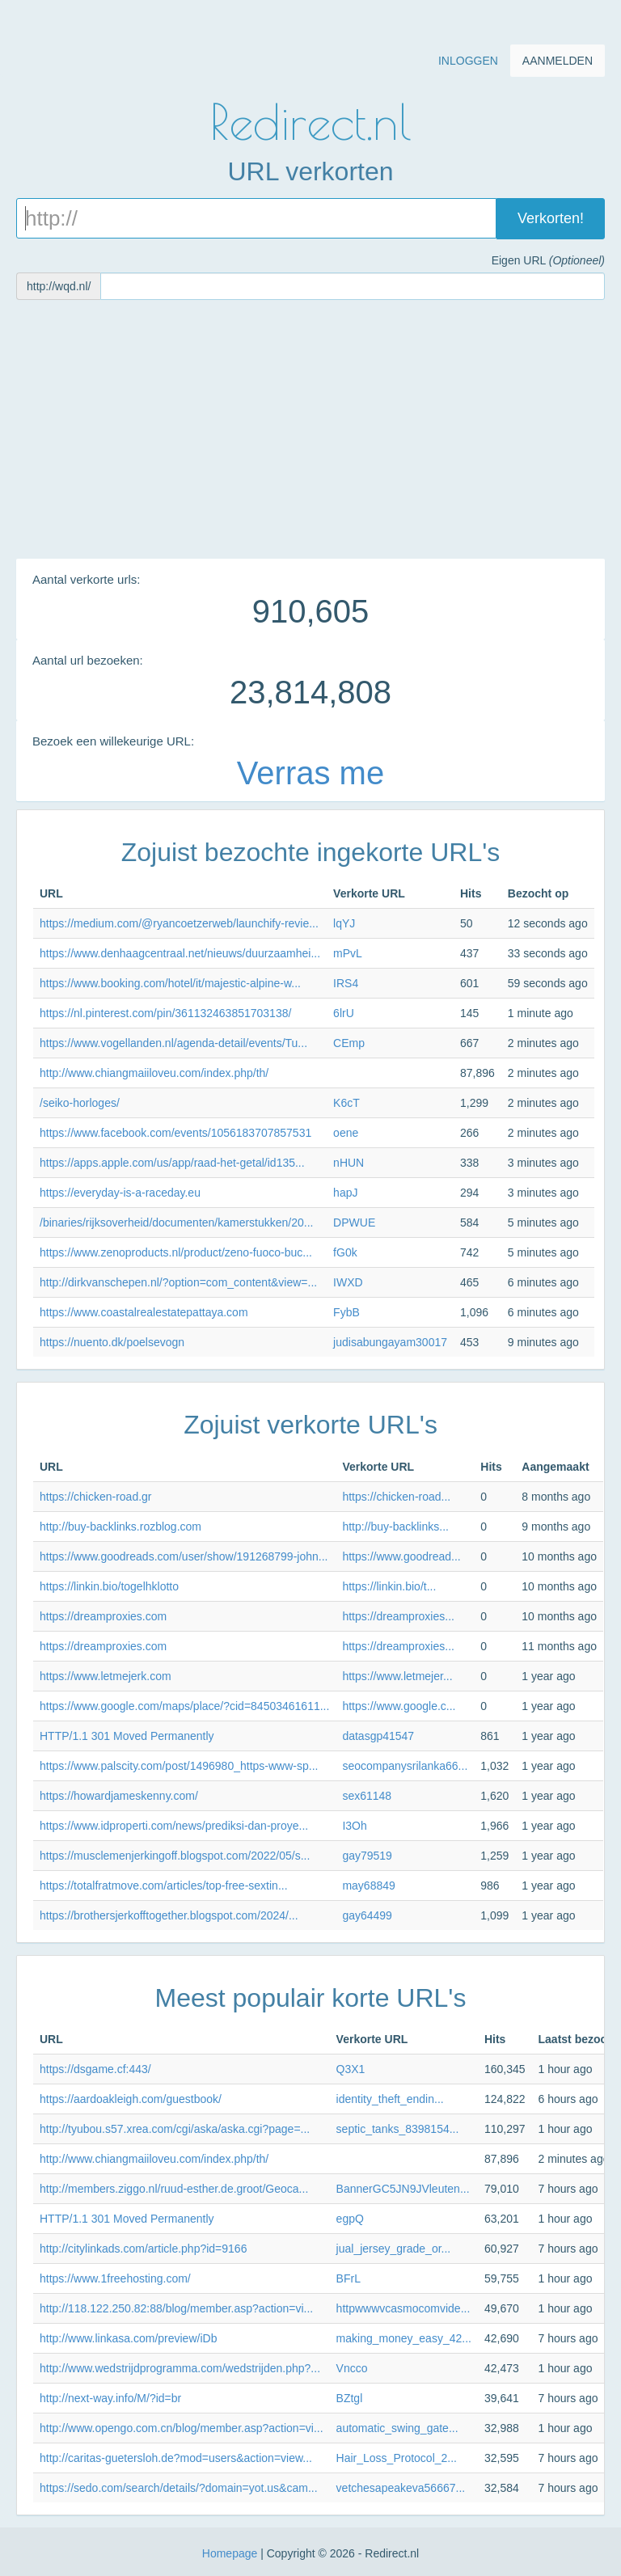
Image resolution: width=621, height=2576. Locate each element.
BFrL (348, 2278)
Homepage (230, 2553)
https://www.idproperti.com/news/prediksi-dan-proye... (174, 1825)
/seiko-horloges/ (80, 1102)
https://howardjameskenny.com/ (119, 1795)
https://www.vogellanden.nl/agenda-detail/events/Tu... (173, 1043)
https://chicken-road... (396, 1496)
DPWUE (354, 1222)
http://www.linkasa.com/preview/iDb (128, 2338)
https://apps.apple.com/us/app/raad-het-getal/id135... (172, 1162)
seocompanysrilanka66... (404, 1765)
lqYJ (344, 923)
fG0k (345, 1252)
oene (345, 1132)
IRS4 (345, 983)
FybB (346, 1312)
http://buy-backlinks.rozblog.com (120, 1526)
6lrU (343, 1013)
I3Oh (354, 1825)
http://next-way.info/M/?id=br (110, 2398)
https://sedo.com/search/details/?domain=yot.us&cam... (179, 2487)
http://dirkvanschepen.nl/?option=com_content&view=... (178, 1282)
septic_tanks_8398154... (397, 2128)
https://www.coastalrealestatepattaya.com (144, 1312)
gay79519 (367, 1855)
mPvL (347, 953)
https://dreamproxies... (398, 1616)
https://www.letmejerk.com (105, 1676)
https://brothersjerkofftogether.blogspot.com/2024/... (169, 1915)
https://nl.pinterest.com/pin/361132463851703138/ (165, 1013)
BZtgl (349, 2398)
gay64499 (367, 1915)
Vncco (352, 2368)
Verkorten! (551, 218)
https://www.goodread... (401, 1556)
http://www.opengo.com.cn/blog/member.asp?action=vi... (181, 2428)
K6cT (346, 1102)
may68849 (368, 1885)
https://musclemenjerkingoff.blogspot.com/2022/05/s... (175, 1855)
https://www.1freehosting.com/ (115, 2278)
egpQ (350, 2218)
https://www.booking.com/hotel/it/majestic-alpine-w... (170, 983)
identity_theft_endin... (390, 2098)
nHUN (348, 1162)
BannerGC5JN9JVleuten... (403, 2188)
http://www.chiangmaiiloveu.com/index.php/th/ (154, 1072)
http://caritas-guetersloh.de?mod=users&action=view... (176, 2457)
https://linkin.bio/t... (389, 1586)
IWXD (348, 1282)
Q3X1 (350, 2069)
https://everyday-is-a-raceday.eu (120, 1192)
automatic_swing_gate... (397, 2428)
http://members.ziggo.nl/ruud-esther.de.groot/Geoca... (174, 2188)
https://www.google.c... (398, 1706)
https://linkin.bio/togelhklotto (109, 1586)
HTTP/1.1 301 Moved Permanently (127, 1735)
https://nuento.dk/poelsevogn (112, 1342)
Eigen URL (547, 260)
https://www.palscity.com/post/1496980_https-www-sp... (179, 1765)
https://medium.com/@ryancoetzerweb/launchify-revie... (179, 923)
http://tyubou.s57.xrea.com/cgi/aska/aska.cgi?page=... (175, 2128)
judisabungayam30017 (390, 1342)
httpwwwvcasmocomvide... (403, 2308)
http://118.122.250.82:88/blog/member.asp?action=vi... (176, 2308)
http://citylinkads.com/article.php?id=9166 (143, 2248)
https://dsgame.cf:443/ (95, 2069)
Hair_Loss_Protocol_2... (396, 2457)
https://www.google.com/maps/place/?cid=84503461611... (184, 1706)
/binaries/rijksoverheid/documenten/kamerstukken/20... (177, 1222)
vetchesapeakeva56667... (401, 2487)
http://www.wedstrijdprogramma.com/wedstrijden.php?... (180, 2368)
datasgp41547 (378, 1735)
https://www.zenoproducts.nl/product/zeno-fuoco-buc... (176, 1252)
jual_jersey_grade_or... (393, 2248)
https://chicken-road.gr (96, 1496)
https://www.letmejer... (397, 1676)
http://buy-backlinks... (395, 1526)
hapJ (345, 1192)
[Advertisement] (310, 429)
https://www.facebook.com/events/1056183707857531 (175, 1132)
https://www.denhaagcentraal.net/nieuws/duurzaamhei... (180, 953)
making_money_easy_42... (403, 2338)
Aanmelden (557, 60)
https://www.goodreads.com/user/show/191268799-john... (183, 1556)
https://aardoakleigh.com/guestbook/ (131, 2098)
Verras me (310, 773)
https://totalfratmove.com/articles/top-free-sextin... (164, 1885)
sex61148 (366, 1795)
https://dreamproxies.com (103, 1616)
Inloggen (468, 60)
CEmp (349, 1043)
